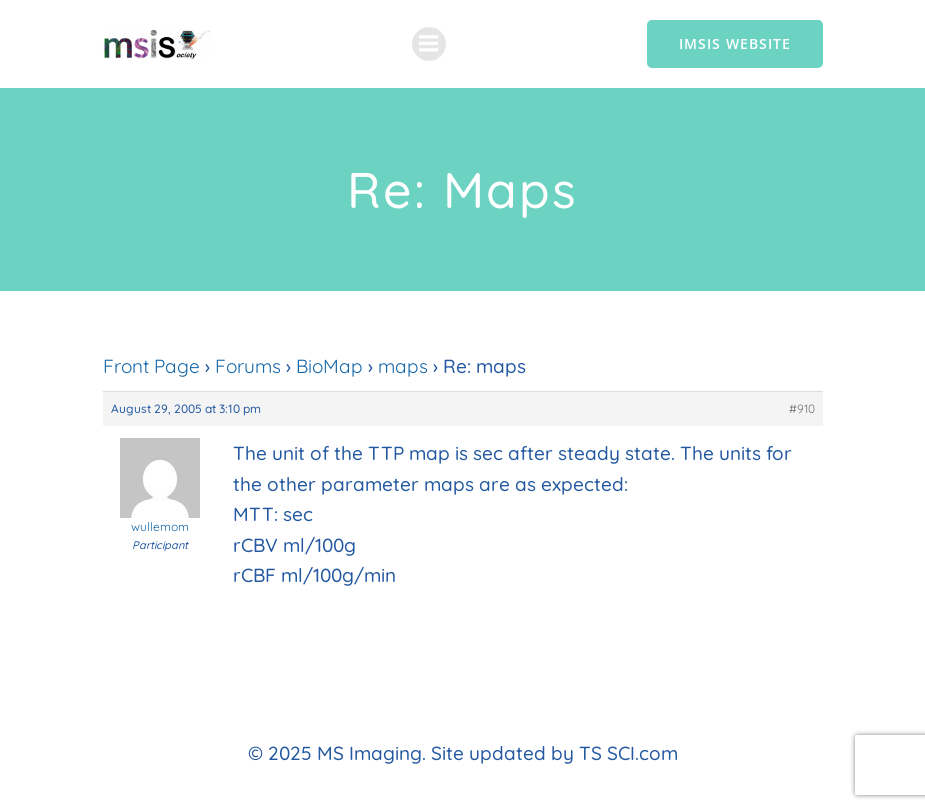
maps (403, 366)
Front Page (151, 366)
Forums (248, 366)
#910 (802, 408)
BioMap (329, 366)
